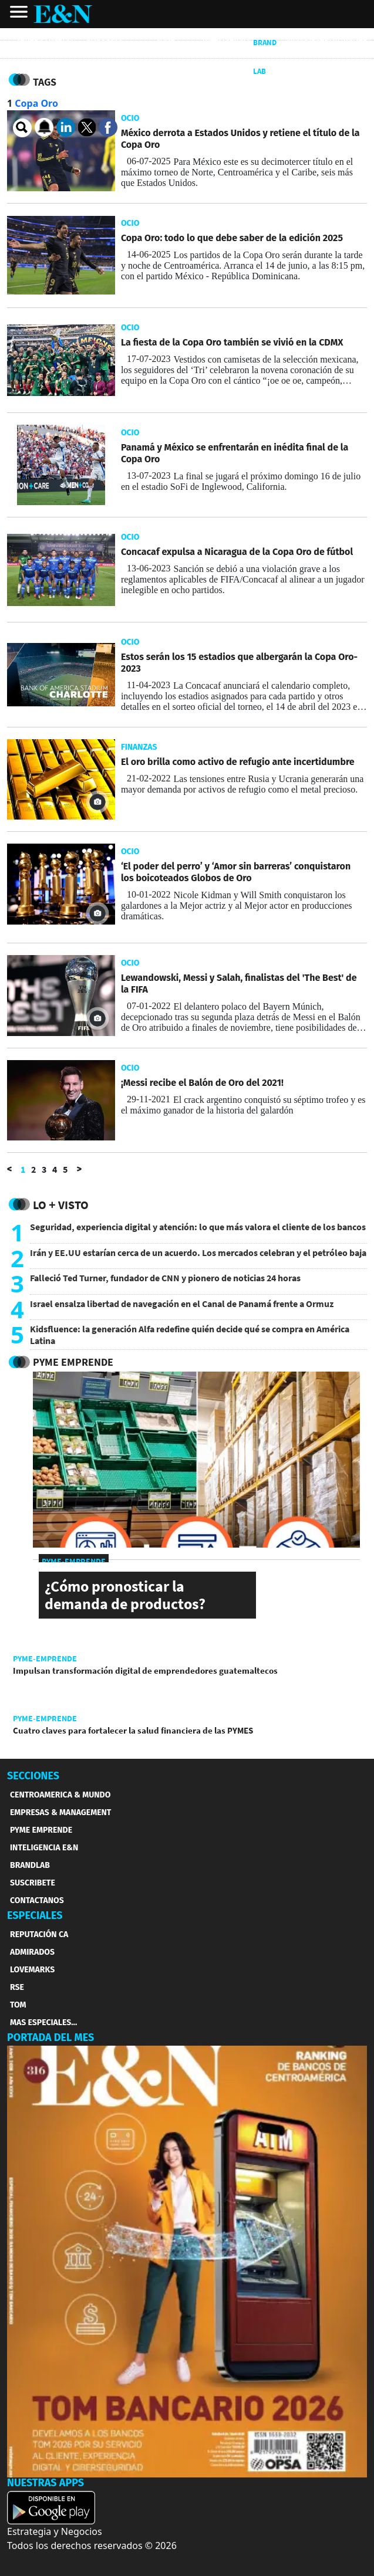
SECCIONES (33, 1775)
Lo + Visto (61, 1204)
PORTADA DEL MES (50, 2037)
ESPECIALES (35, 1915)
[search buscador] (22, 128)
